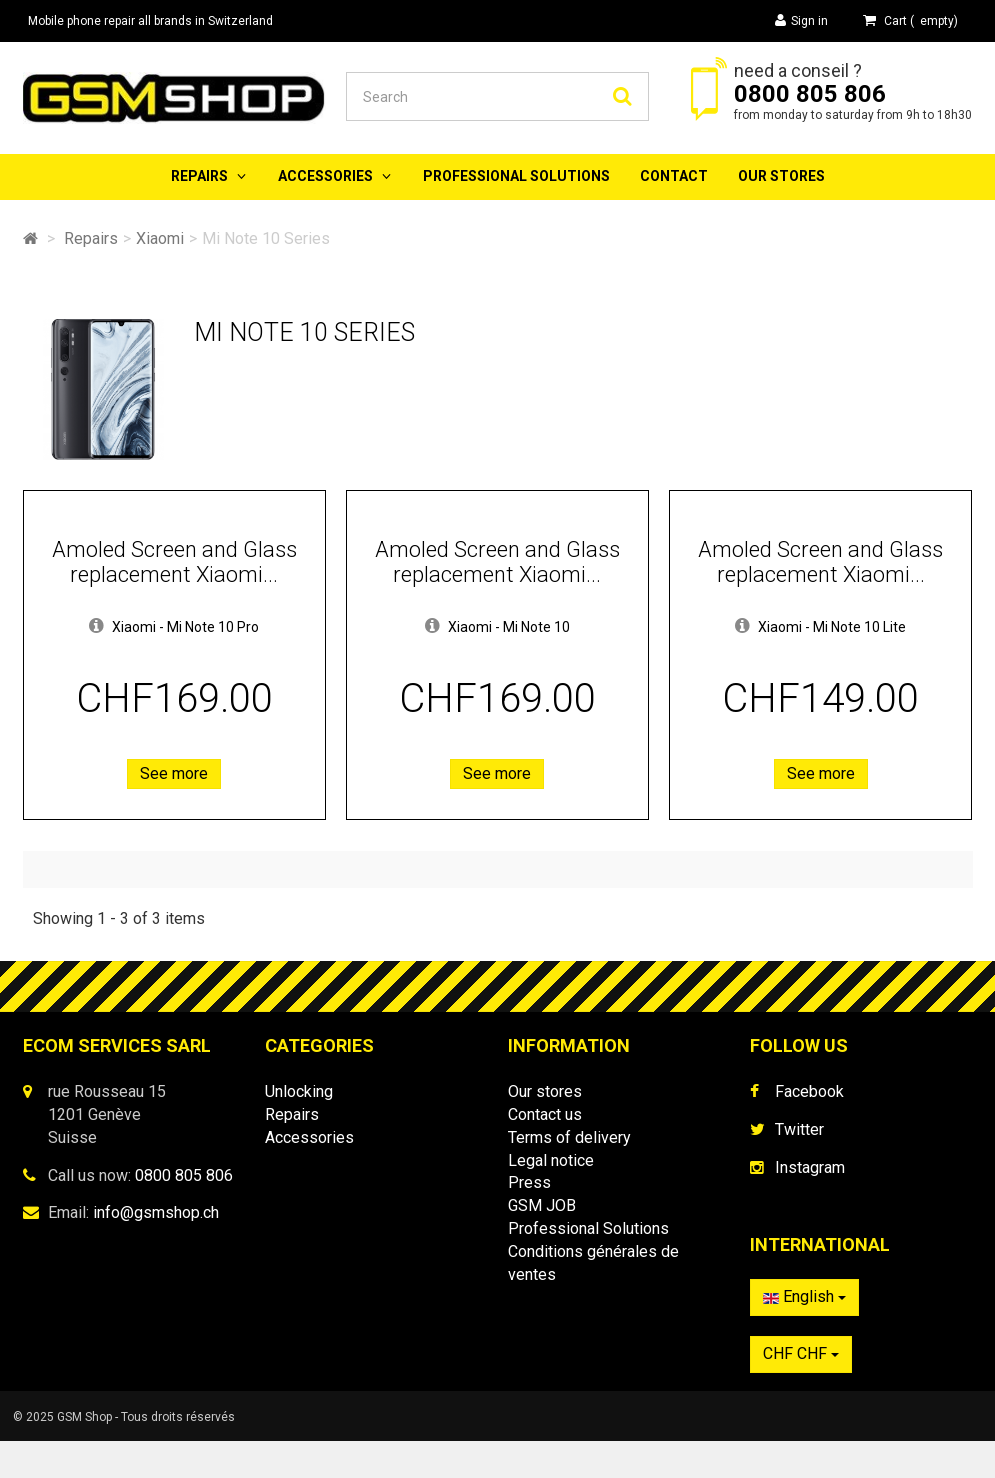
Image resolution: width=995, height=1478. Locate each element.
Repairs (199, 176)
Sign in (801, 20)
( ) (910, 20)
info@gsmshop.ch (156, 1212)
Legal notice (551, 1160)
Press (529, 1182)
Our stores (781, 176)
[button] (96, 627)
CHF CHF (801, 1363)
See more (174, 773)
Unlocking (299, 1091)
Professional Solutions (516, 176)
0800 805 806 (810, 94)
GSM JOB (542, 1205)
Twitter (799, 1129)
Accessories (325, 176)
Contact (674, 176)
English (804, 1306)
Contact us (545, 1114)
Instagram (810, 1167)
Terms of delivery (569, 1137)
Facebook (809, 1091)
